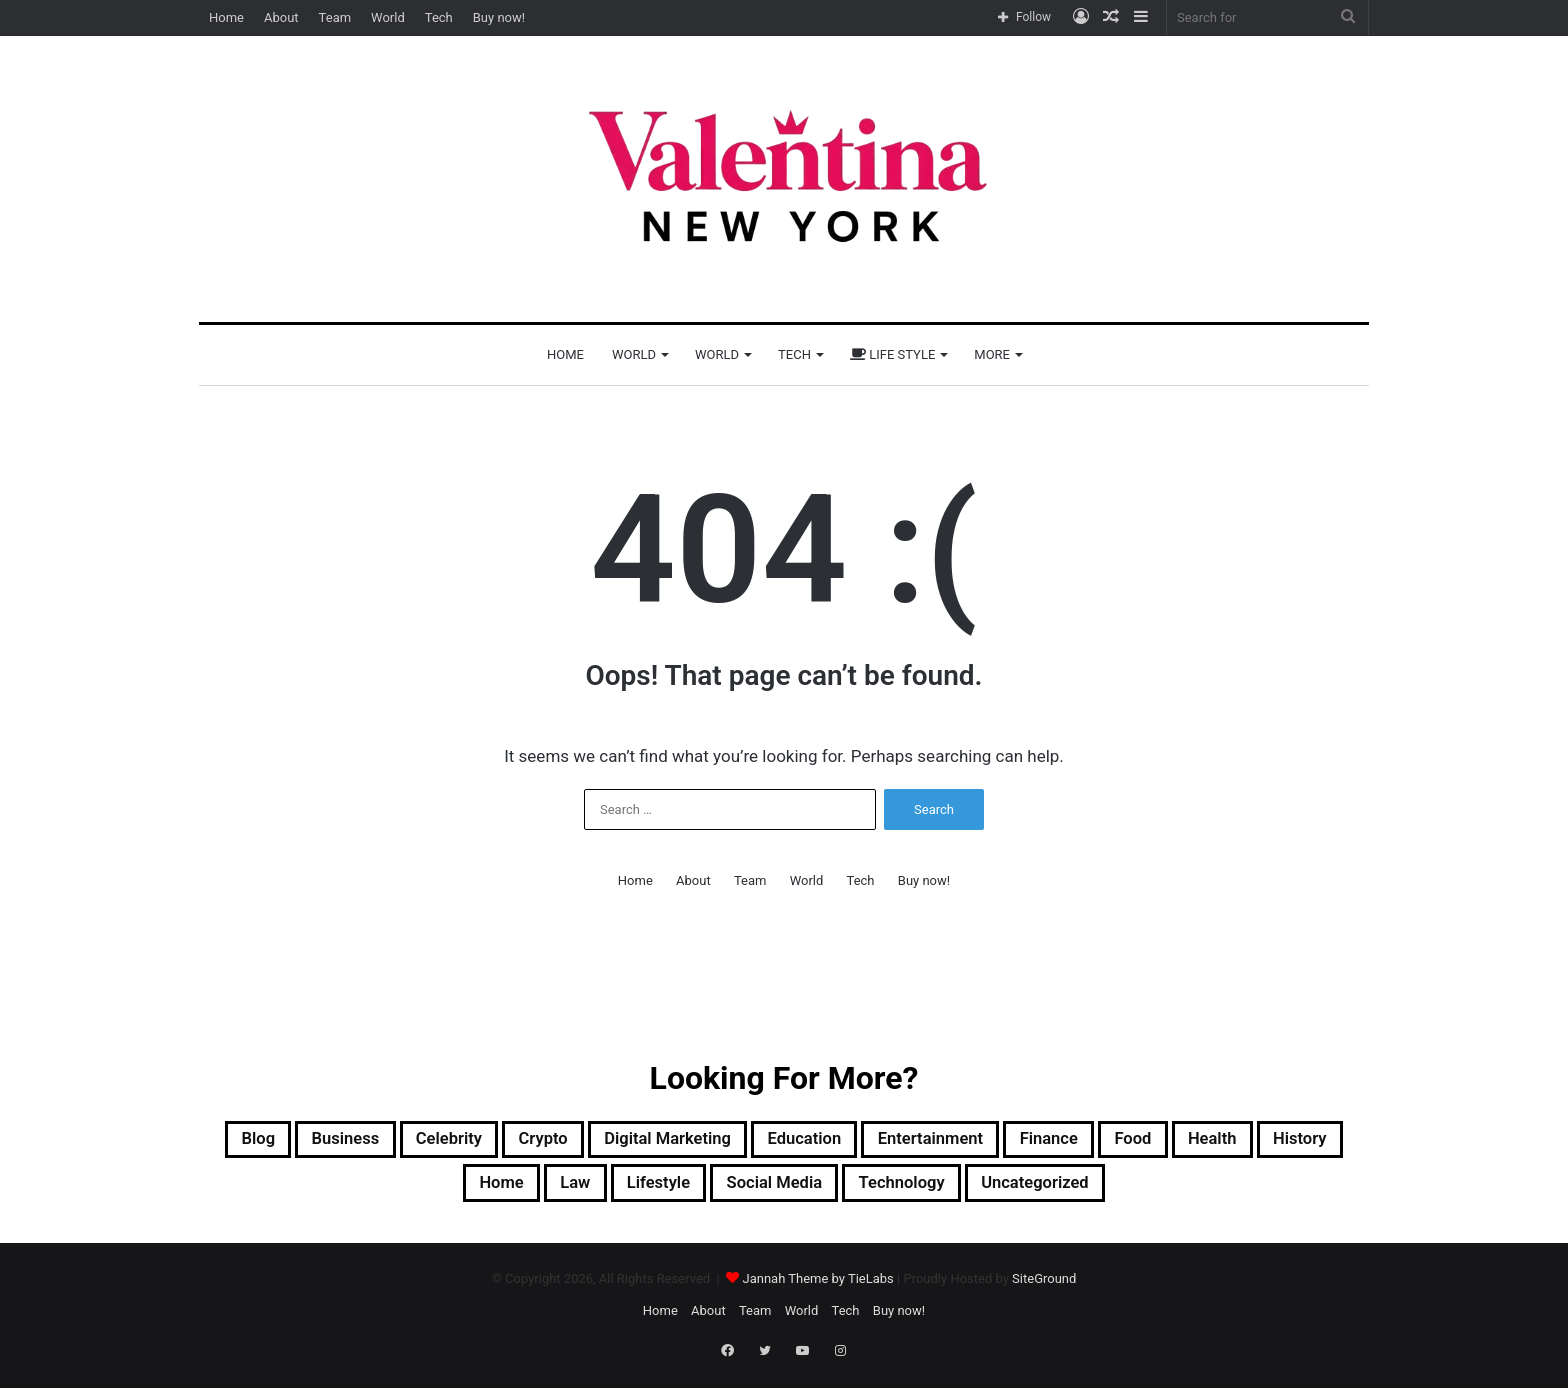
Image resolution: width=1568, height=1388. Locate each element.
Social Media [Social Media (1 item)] (872, 1190)
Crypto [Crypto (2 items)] (602, 1142)
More (992, 354)
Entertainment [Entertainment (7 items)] (1058, 1142)
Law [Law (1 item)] (639, 1190)
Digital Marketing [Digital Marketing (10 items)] (748, 1142)
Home (226, 17)
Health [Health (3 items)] (353, 1190)
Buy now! (499, 17)
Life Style (892, 354)
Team (335, 17)
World (388, 17)
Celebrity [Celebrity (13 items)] (493, 1142)
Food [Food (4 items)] (1295, 1142)
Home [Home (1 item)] (555, 1190)
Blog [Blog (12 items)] (270, 1142)
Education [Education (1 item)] (910, 1142)
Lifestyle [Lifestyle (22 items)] (736, 1190)
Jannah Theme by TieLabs (817, 1287)
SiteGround (1044, 1287)
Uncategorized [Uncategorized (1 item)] (1179, 1190)
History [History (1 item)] (455, 1190)
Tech (439, 17)
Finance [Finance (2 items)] (1197, 1142)
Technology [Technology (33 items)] (1022, 1190)
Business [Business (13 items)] (372, 1142)
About (281, 17)
